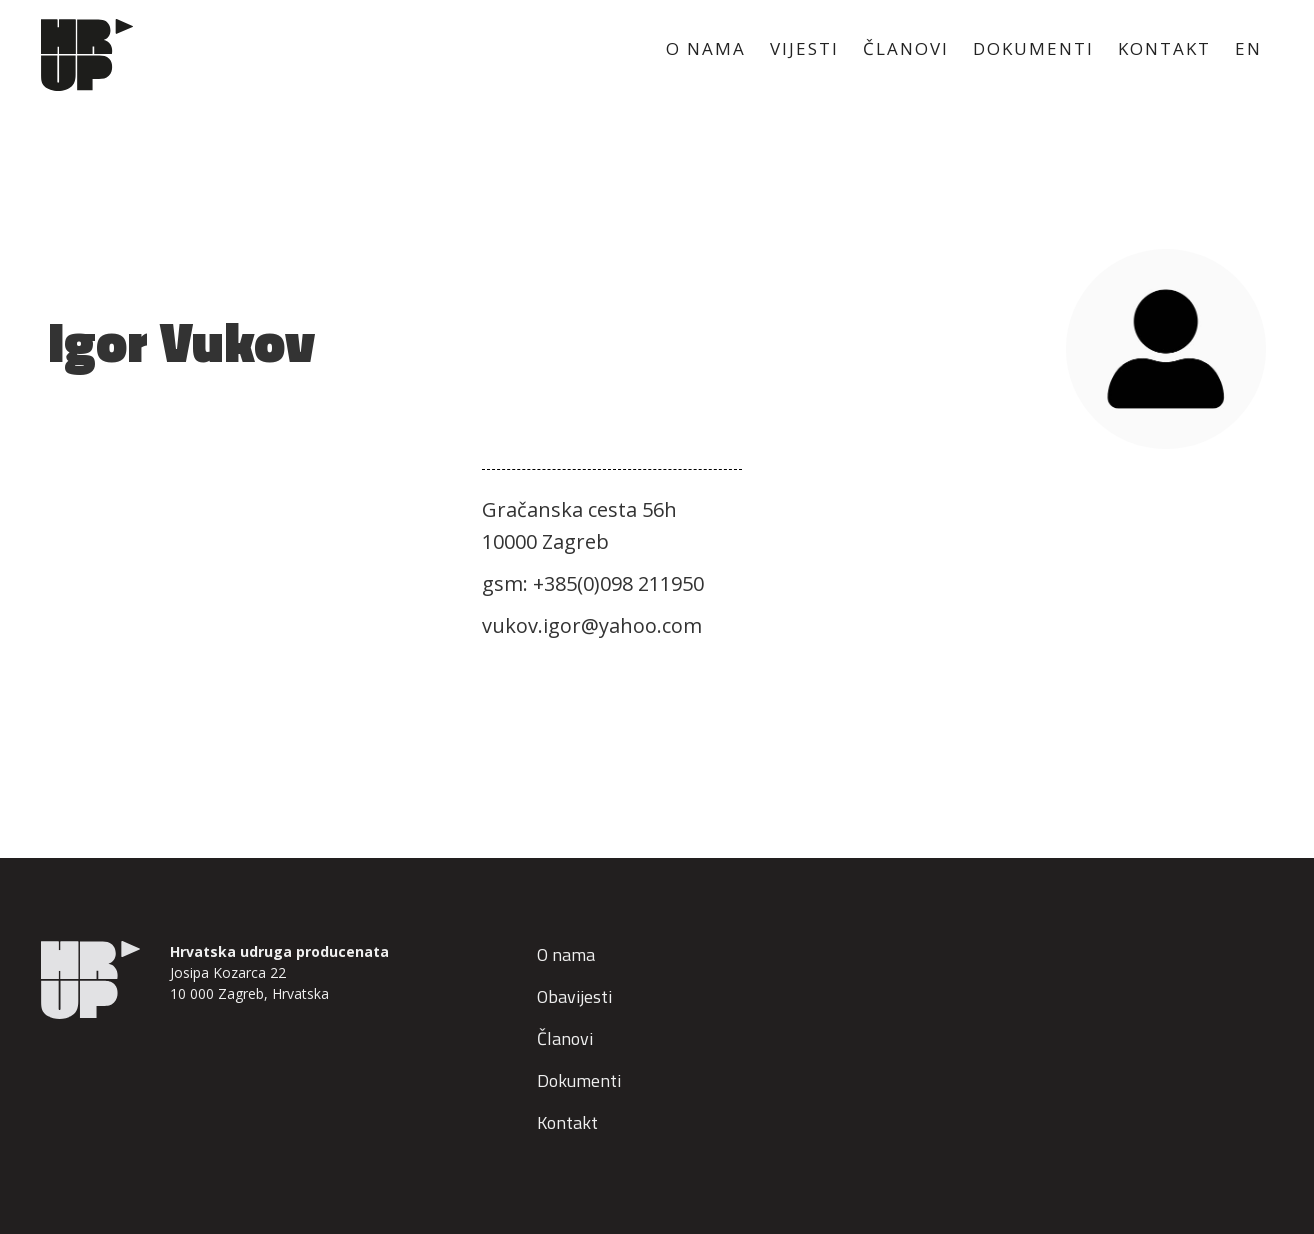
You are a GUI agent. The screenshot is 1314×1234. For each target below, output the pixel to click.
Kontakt (567, 1122)
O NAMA (706, 48)
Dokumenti (579, 1080)
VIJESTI (804, 48)
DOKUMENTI (1033, 48)
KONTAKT (1164, 48)
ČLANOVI (906, 48)
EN (1248, 48)
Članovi (565, 1038)
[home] (86, 55)
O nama (566, 954)
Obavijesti (574, 996)
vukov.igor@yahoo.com (592, 625)
